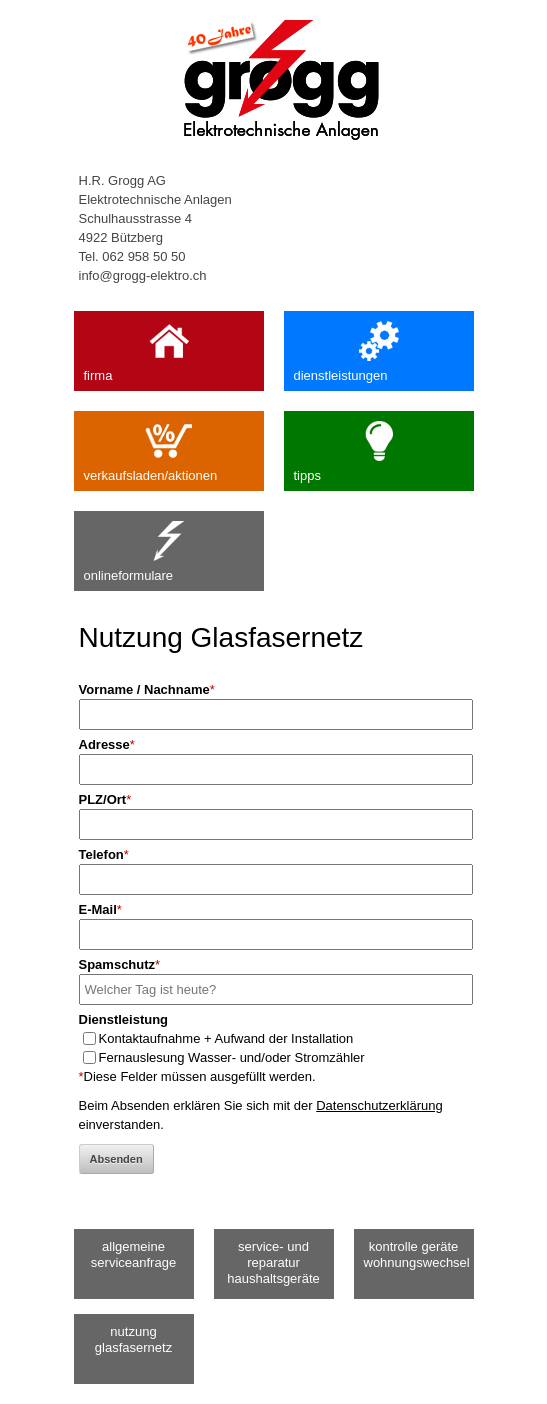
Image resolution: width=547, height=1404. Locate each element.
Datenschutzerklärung (379, 1105)
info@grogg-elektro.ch (143, 275)
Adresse (107, 744)
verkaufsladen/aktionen (169, 447)
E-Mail (100, 909)
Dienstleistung (124, 1019)
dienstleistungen (379, 347)
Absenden (116, 1159)
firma (169, 347)
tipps (379, 447)
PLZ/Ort (105, 799)
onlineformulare (169, 547)
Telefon (104, 854)
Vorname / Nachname (147, 689)
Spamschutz (120, 964)
